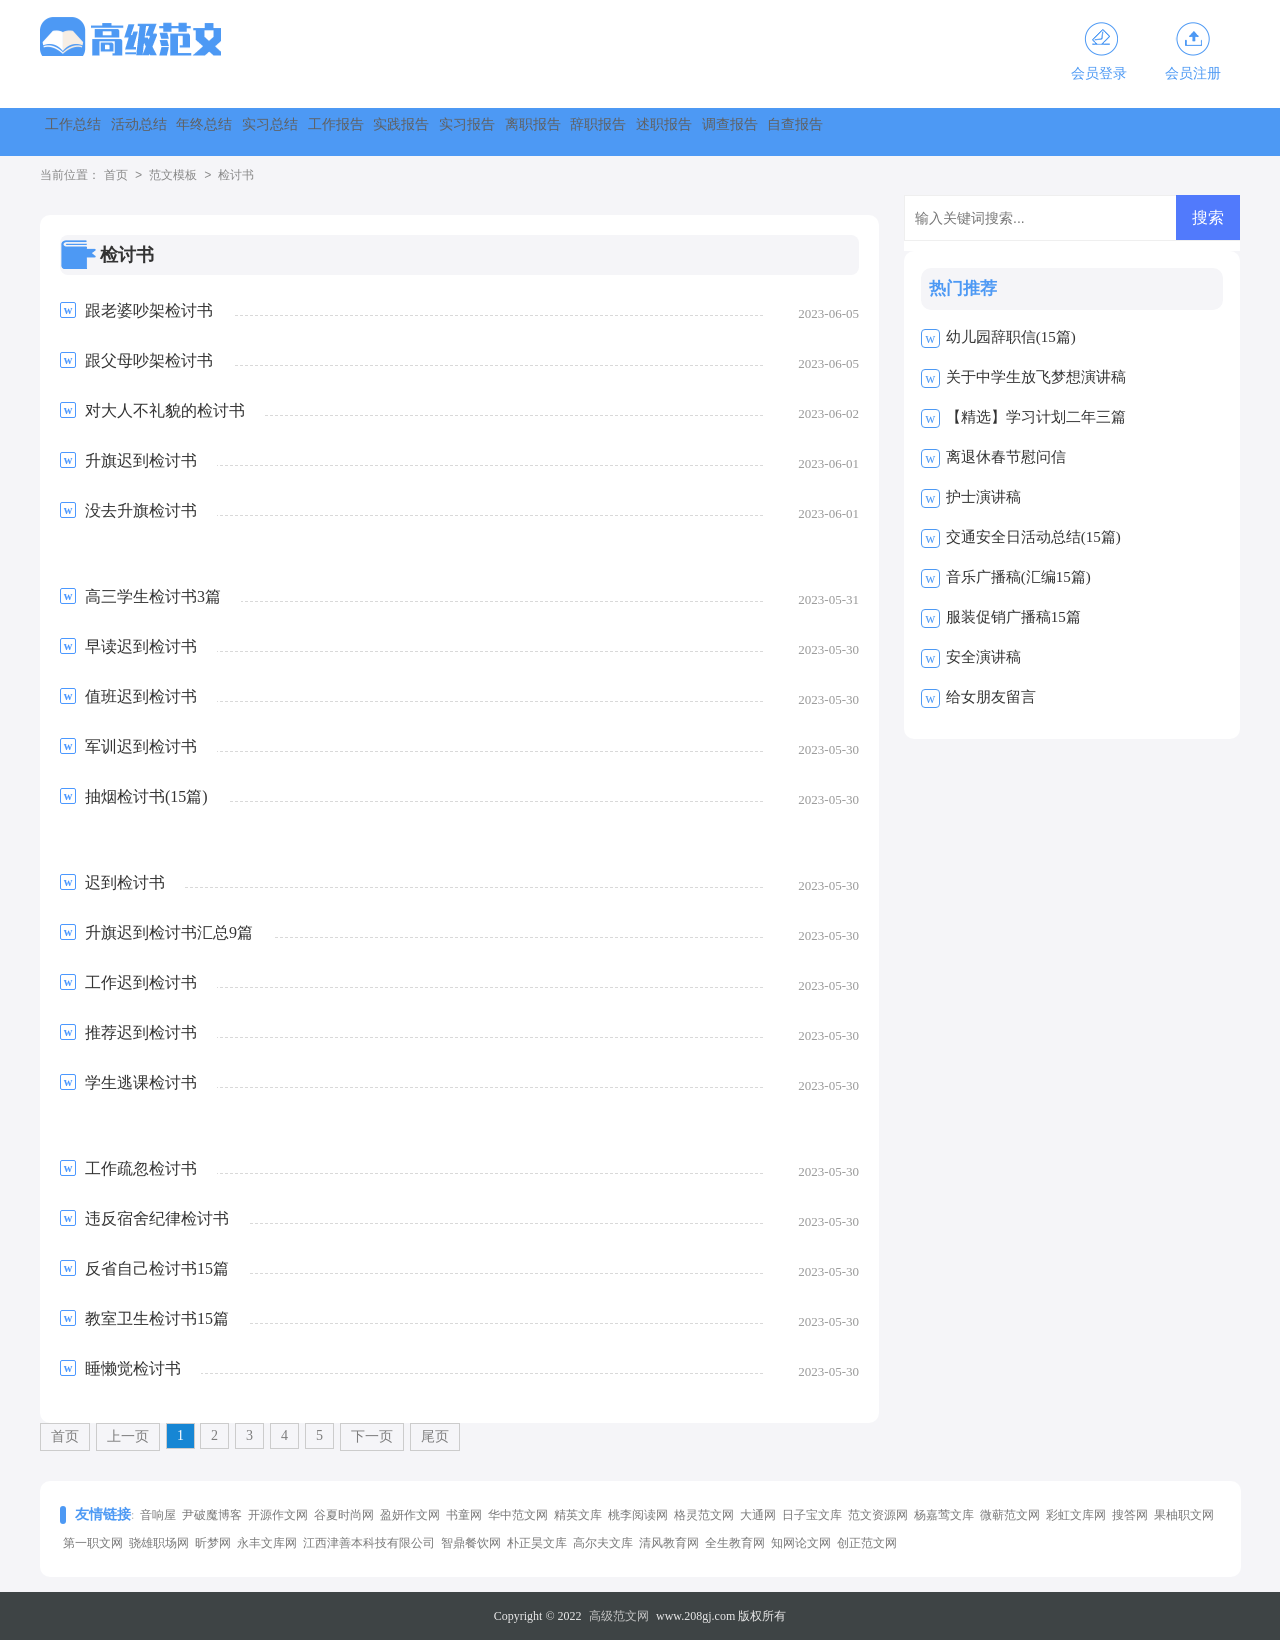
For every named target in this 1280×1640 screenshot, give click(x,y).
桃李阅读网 (638, 1515)
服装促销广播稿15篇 (1013, 617)
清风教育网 (669, 1543)
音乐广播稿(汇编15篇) (1018, 577)
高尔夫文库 (603, 1543)
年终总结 (310, 131)
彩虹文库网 (1076, 1515)
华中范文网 (518, 1515)
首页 (116, 176)
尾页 (435, 1436)
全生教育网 (735, 1543)
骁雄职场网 (159, 1543)
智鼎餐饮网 (471, 1543)
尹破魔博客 (212, 1515)
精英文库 (578, 1515)
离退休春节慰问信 (1006, 457)
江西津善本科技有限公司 (369, 1543)
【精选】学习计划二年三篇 (1036, 417)
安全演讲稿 (983, 657)
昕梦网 (213, 1543)
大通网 (758, 1515)
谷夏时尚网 (344, 1515)
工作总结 (94, 131)
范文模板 (173, 176)
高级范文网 (619, 1616)
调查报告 (1174, 131)
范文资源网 (878, 1515)
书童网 (464, 1515)
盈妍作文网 (410, 1515)
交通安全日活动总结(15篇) (1033, 537)
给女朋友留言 (991, 697)
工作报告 (526, 131)
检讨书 (236, 176)
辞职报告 (958, 131)
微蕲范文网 (1010, 1515)
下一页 (372, 1436)
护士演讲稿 (983, 497)
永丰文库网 (267, 1543)
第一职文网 (93, 1543)
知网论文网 (801, 1543)
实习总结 (418, 131)
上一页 (128, 1436)
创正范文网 (867, 1543)
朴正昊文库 (537, 1543)
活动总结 (202, 131)
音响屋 (158, 1515)
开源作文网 (278, 1515)
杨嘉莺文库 (944, 1515)
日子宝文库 (812, 1515)
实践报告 (634, 131)
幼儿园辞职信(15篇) (1011, 337)
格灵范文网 (704, 1515)
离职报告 (850, 131)
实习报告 (742, 131)
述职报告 (1066, 131)
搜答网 (1130, 1515)
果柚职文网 (1184, 1515)
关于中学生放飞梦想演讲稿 (1036, 377)
